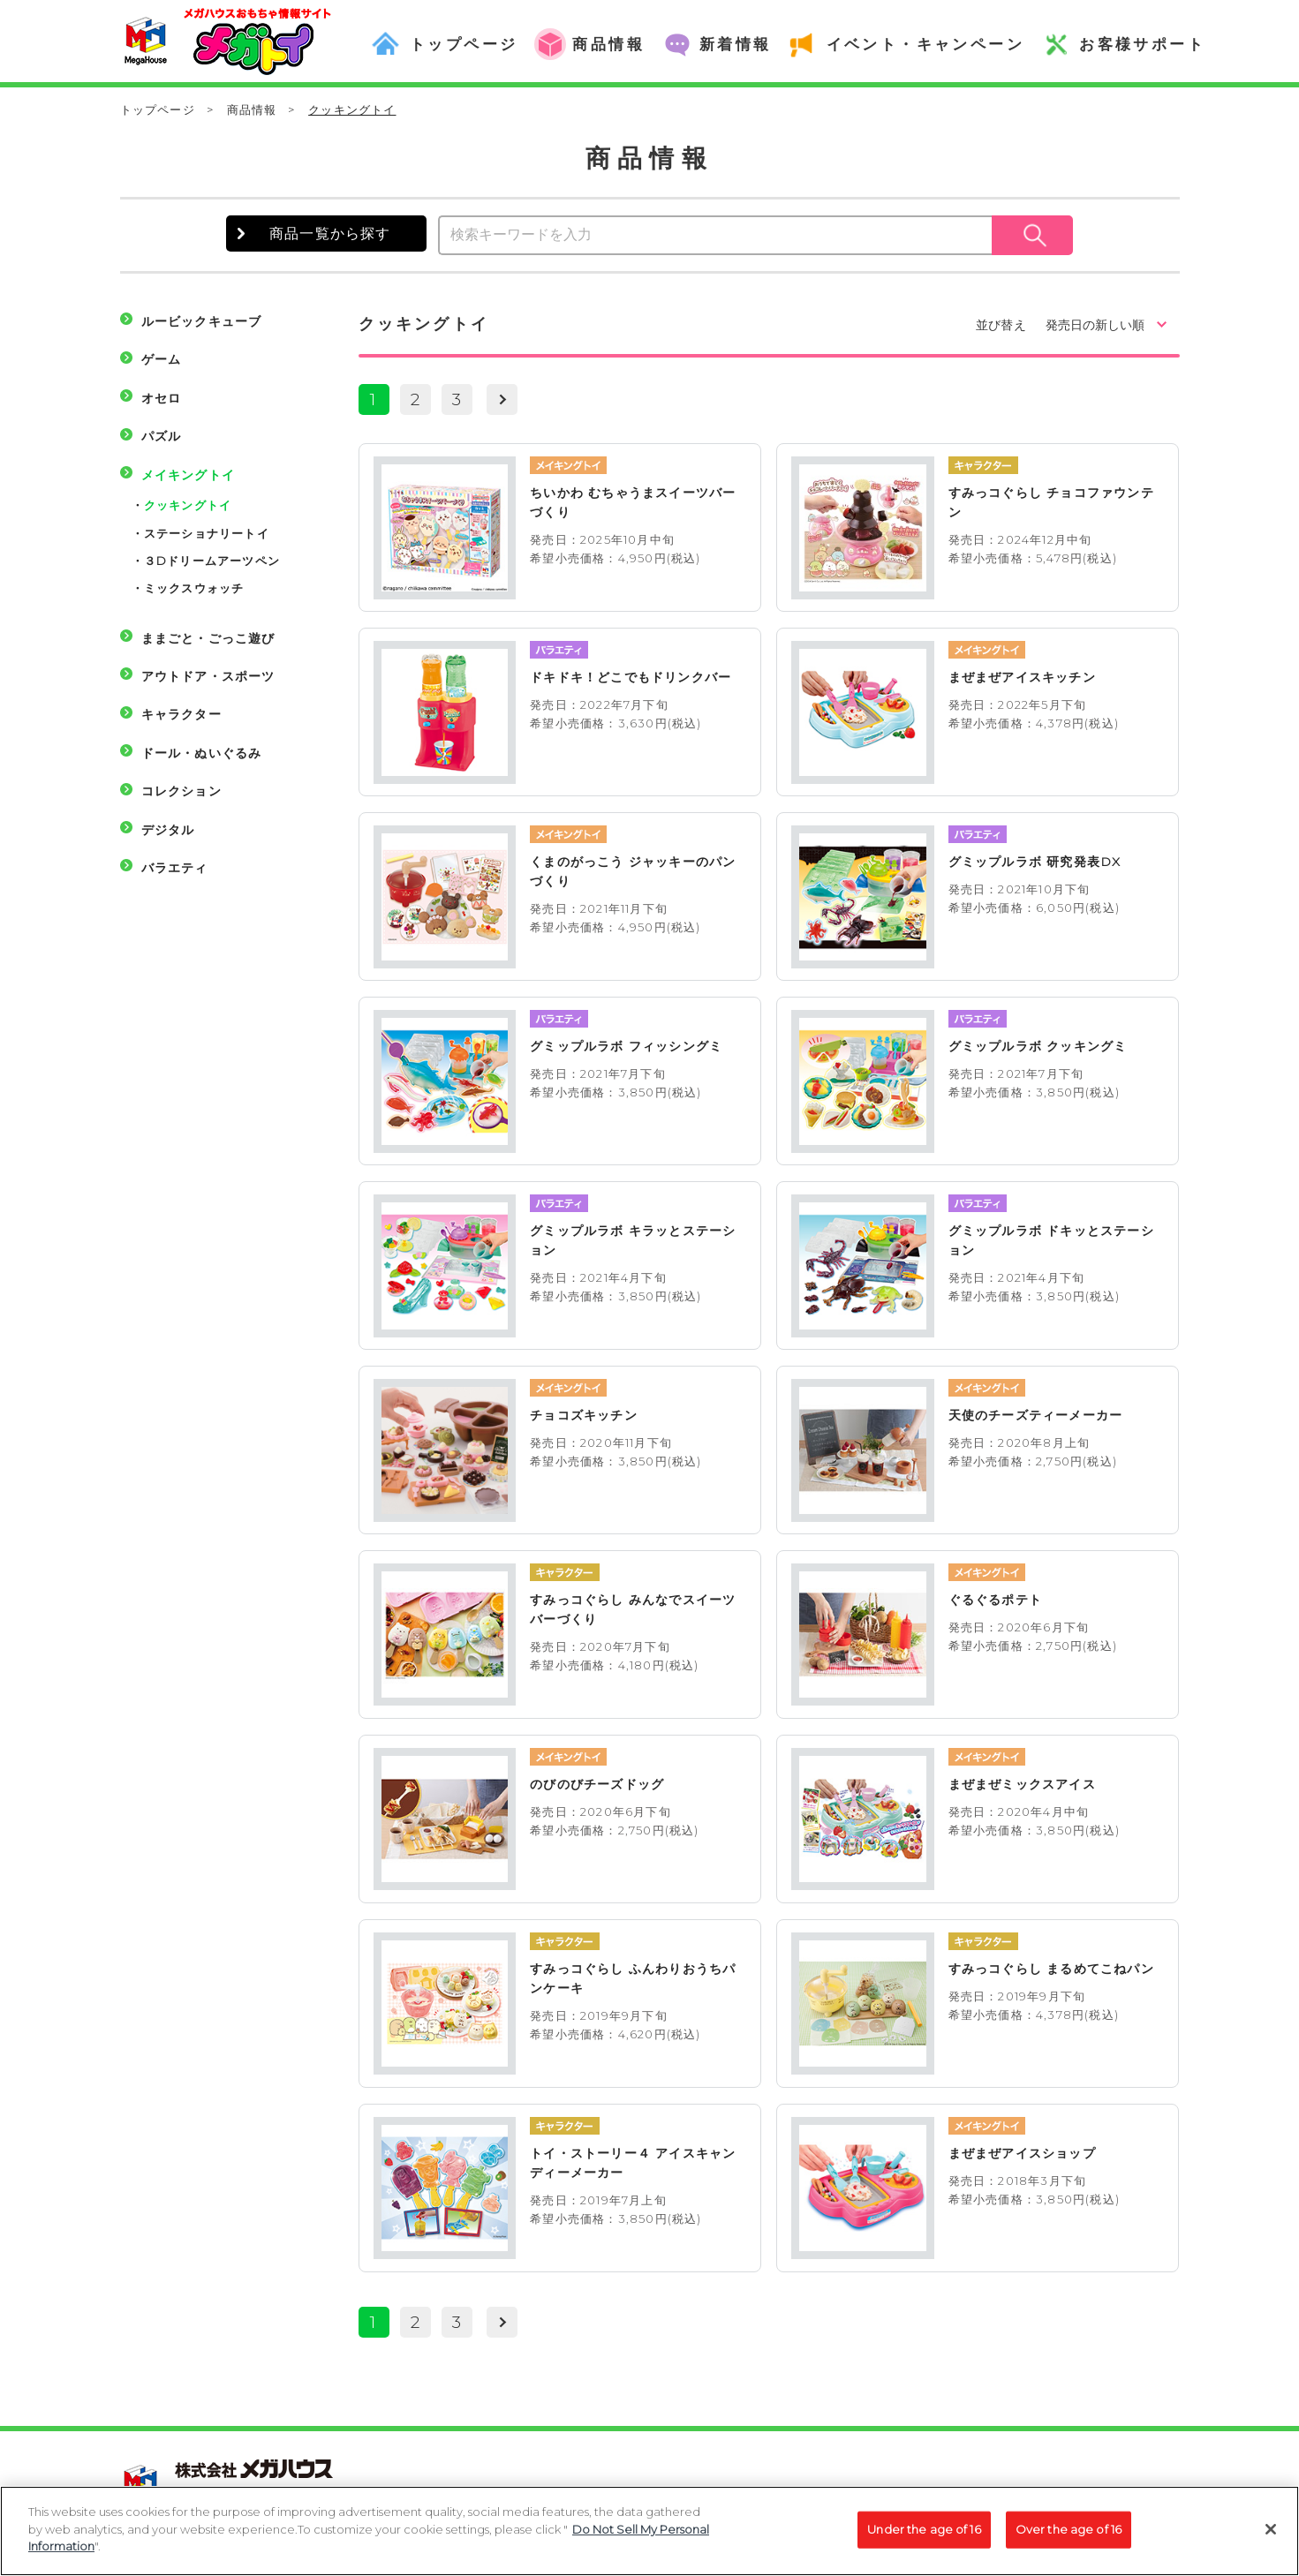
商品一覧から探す (330, 233)
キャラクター (181, 714)
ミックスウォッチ (194, 588)
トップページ (157, 109)
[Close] (1270, 2539)
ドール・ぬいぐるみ (201, 753)
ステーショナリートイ (206, 533)
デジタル (168, 830)
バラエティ (174, 868)
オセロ (161, 398)
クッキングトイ (187, 505)
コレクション (181, 791)
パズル (161, 436)
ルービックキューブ (201, 321)
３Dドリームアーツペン (212, 561)
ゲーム (161, 359)
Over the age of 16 (1069, 2539)
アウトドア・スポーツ (208, 676)
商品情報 (252, 109)
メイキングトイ (188, 475)
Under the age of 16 (923, 2539)
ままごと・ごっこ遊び (208, 638)
